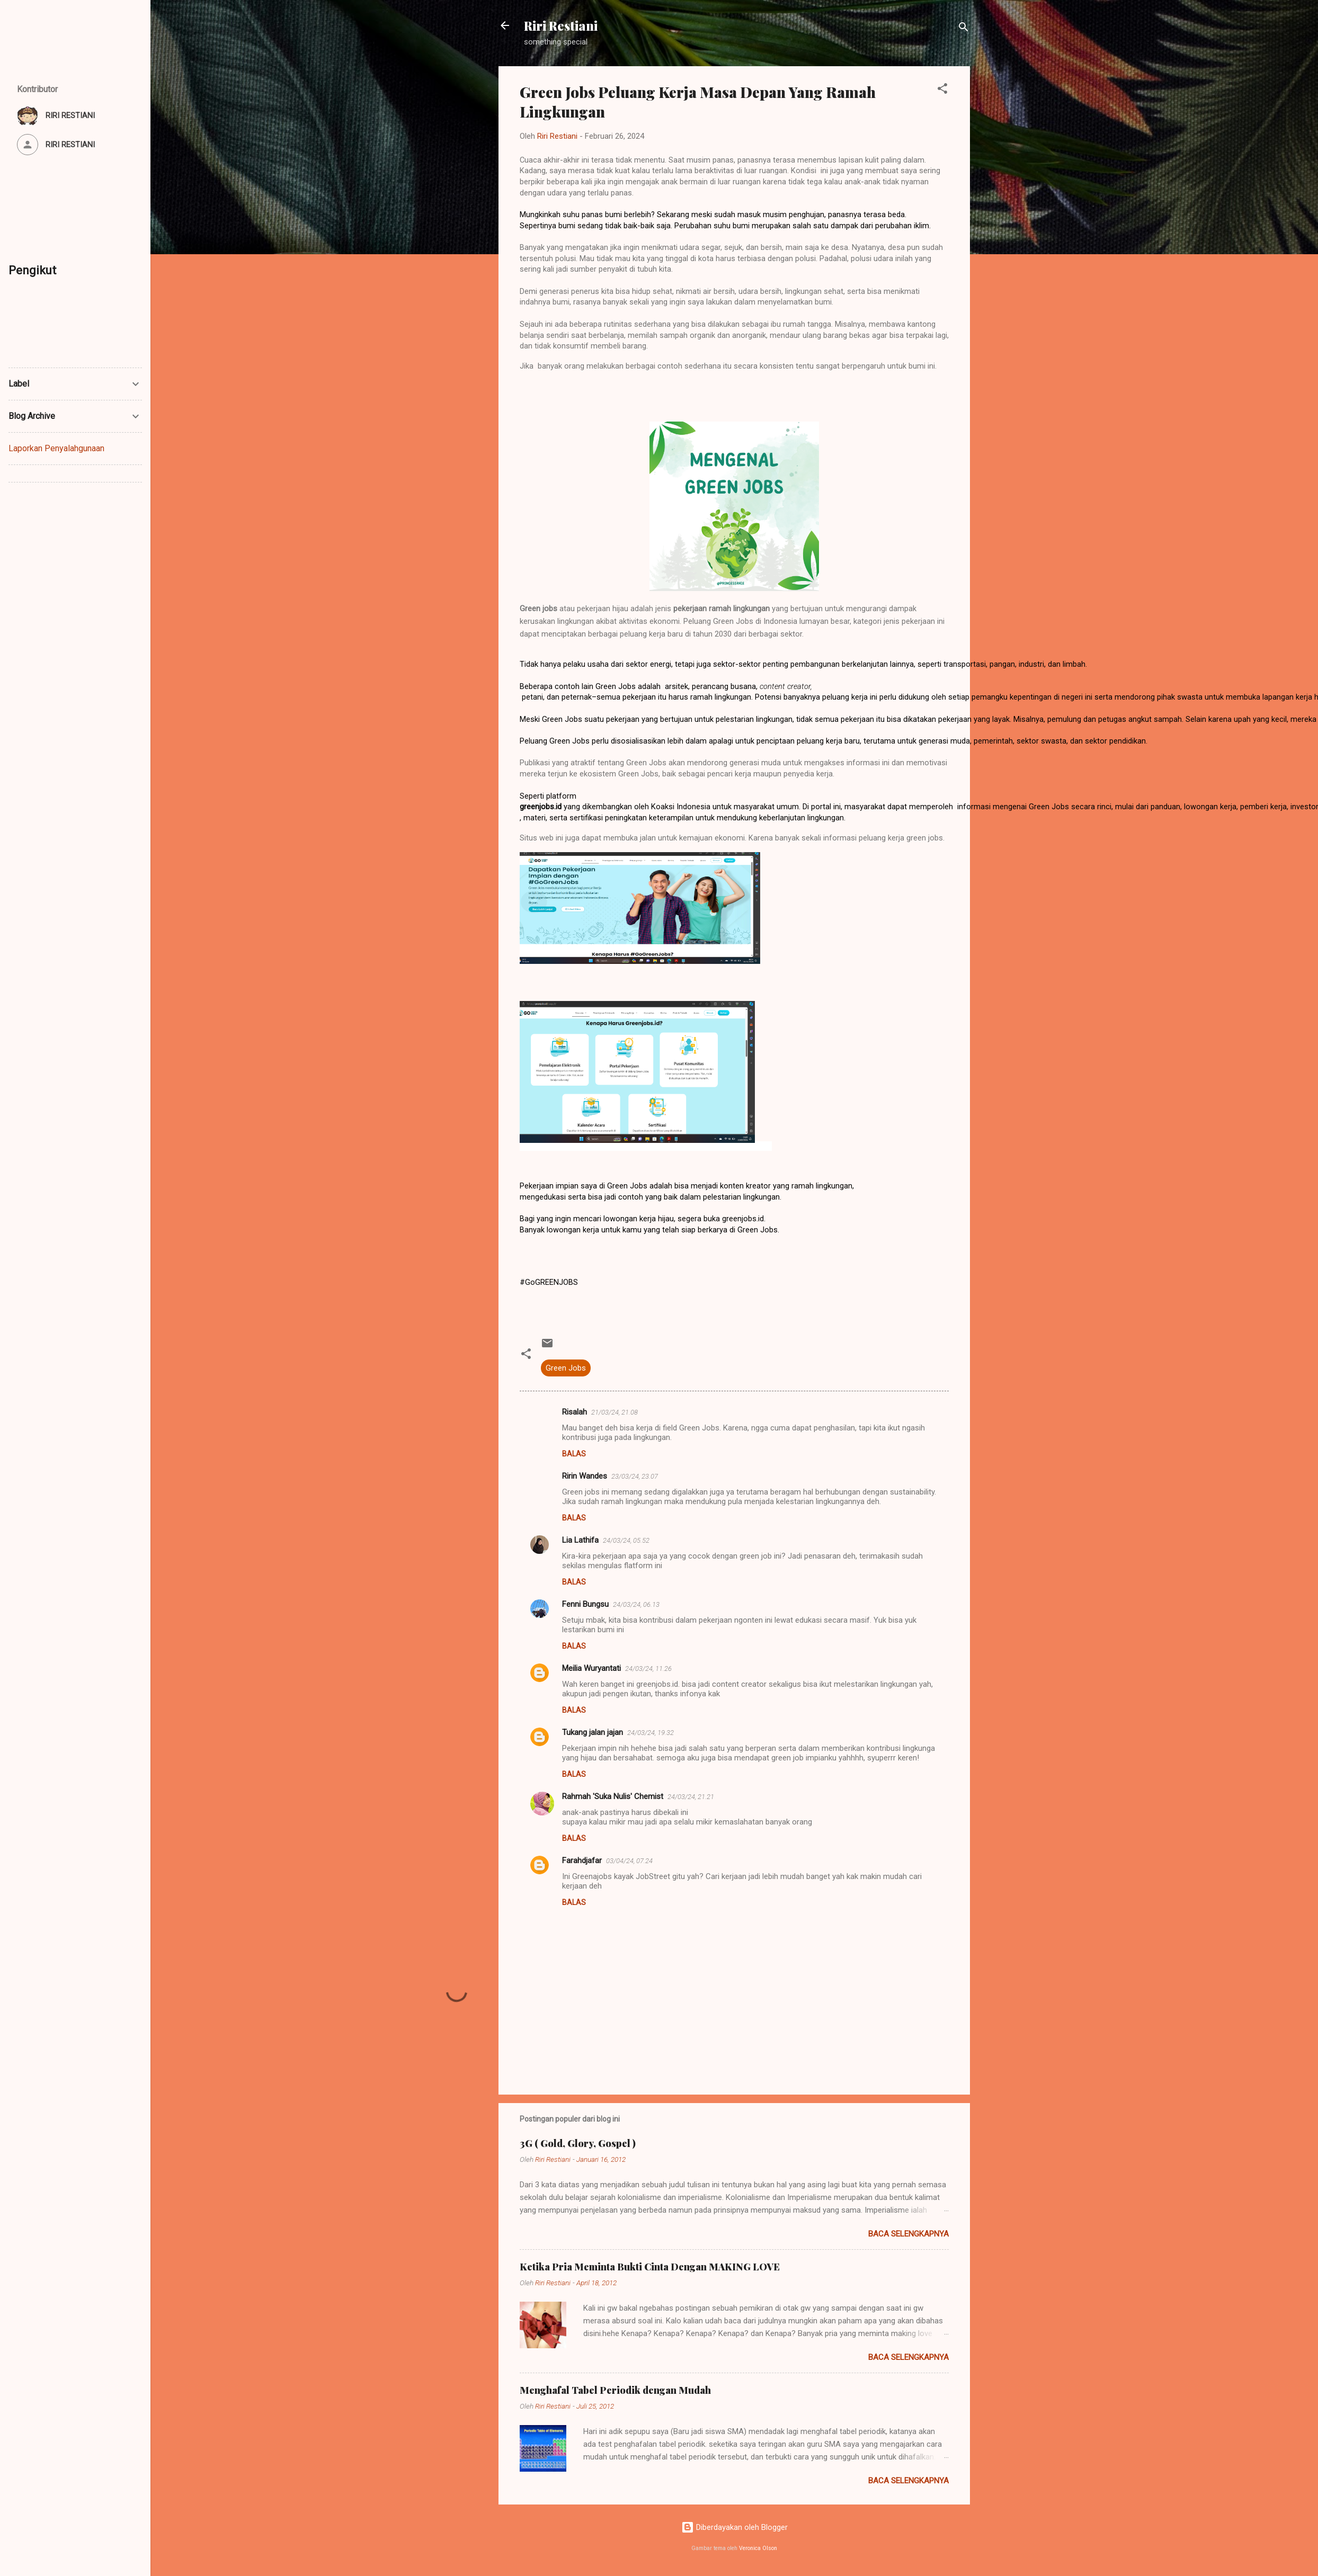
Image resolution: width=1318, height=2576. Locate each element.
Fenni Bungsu (585, 1604)
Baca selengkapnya (908, 2234)
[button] (942, 90)
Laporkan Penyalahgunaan (56, 448)
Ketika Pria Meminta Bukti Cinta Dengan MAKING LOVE (650, 2266)
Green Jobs (566, 1368)
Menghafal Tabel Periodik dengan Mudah (615, 2390)
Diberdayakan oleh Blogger (734, 2527)
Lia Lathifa (580, 1540)
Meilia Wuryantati (591, 1668)
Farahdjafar (582, 1860)
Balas (574, 1454)
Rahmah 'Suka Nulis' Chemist (612, 1796)
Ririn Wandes (584, 1476)
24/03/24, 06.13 (636, 1604)
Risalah (574, 1412)
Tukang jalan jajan (592, 1732)
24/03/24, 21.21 (690, 1797)
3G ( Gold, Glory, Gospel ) (578, 2143)
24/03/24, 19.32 (650, 1733)
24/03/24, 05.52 (626, 1540)
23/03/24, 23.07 (634, 1476)
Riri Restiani (561, 25)
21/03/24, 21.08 (614, 1412)
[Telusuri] (963, 29)
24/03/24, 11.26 (648, 1668)
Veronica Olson (758, 2548)
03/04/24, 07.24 (629, 1861)
